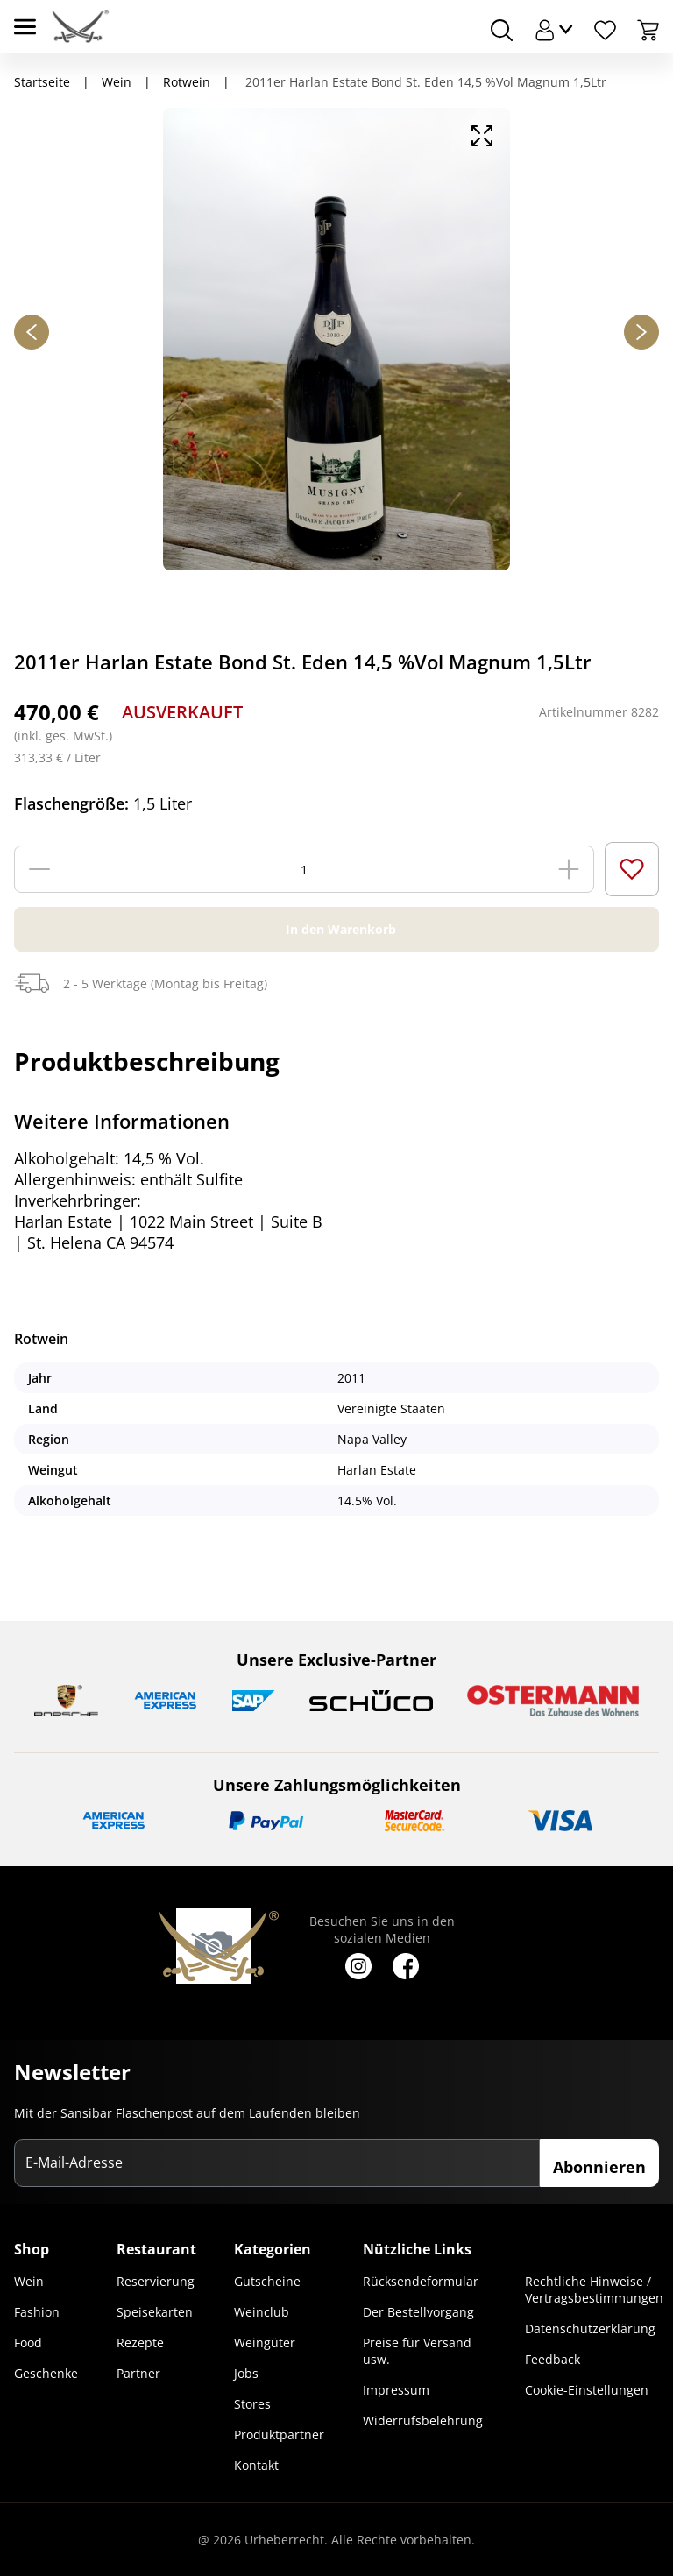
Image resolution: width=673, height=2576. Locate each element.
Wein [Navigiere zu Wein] (116, 82)
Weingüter (264, 2342)
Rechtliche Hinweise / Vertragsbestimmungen (594, 2289)
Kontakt (256, 2465)
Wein (29, 2281)
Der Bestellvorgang (418, 2312)
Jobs (246, 2373)
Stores (252, 2404)
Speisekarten (155, 2312)
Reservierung (156, 2281)
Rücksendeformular (420, 2281)
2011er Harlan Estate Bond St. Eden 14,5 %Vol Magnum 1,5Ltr (424, 82)
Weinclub (261, 2312)
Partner (138, 2373)
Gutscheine (267, 2281)
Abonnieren (599, 2166)
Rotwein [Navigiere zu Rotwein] (186, 82)
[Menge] (304, 869)
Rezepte (140, 2342)
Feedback (552, 2359)
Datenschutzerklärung (590, 2328)
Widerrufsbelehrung (423, 2420)
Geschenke (46, 2373)
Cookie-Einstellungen (586, 2389)
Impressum (396, 2389)
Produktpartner (279, 2434)
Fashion (37, 2312)
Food (28, 2342)
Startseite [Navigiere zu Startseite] (42, 82)
